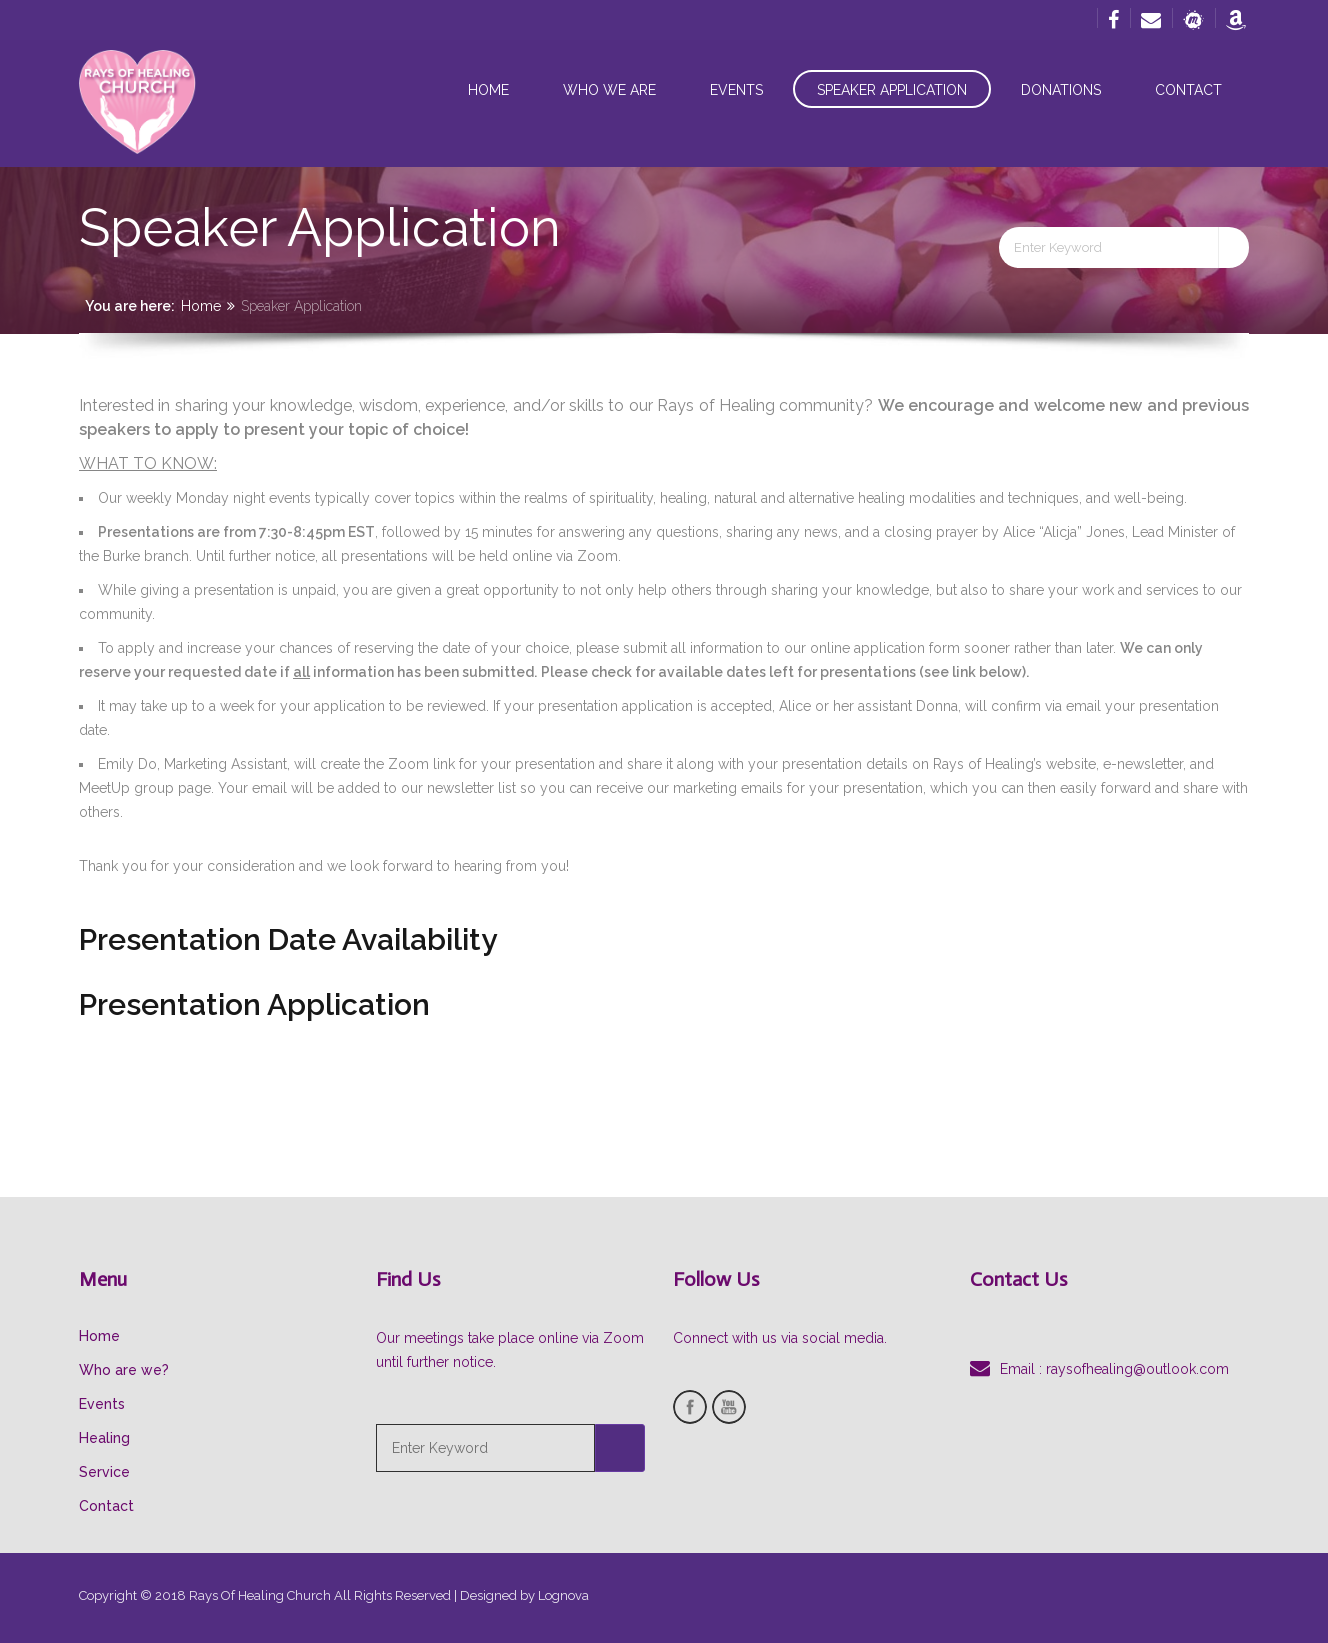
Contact (1188, 90)
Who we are (609, 90)
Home (488, 90)
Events (736, 90)
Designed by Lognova (524, 1595)
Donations (1061, 90)
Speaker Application (892, 90)
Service (104, 1472)
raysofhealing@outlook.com (1137, 1369)
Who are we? (124, 1370)
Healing (104, 1438)
